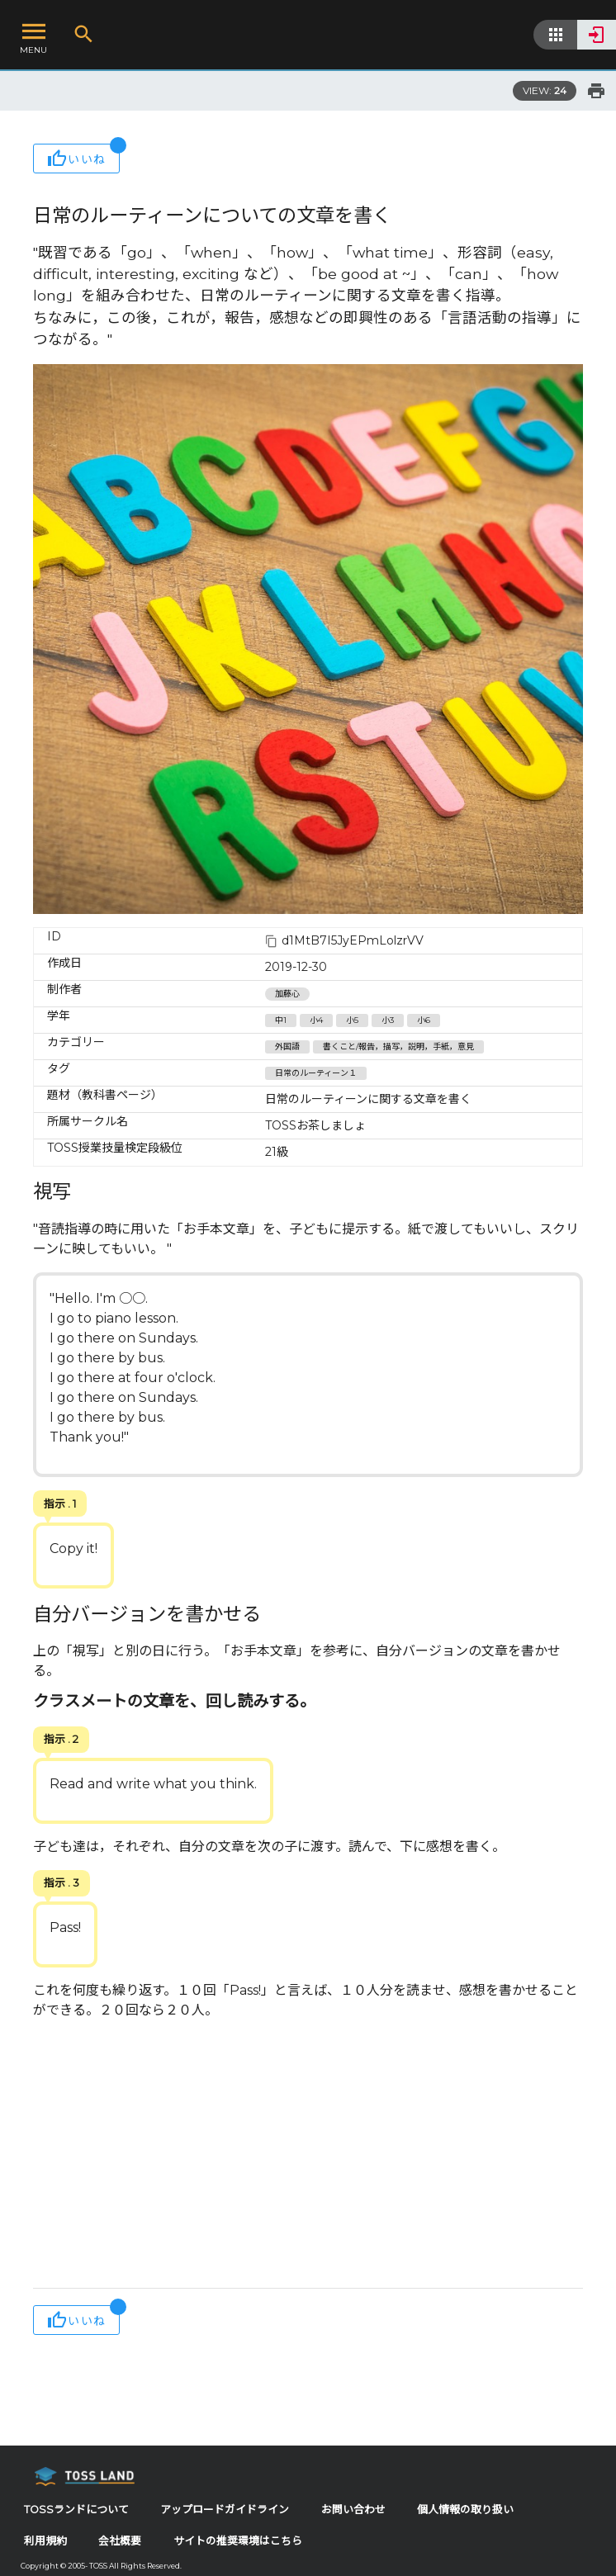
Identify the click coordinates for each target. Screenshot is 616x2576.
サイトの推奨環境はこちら (237, 2541)
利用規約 (45, 2541)
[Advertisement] (308, 2155)
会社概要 (119, 2541)
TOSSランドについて (76, 2509)
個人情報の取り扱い (465, 2509)
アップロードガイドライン (224, 2509)
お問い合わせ (353, 2509)
